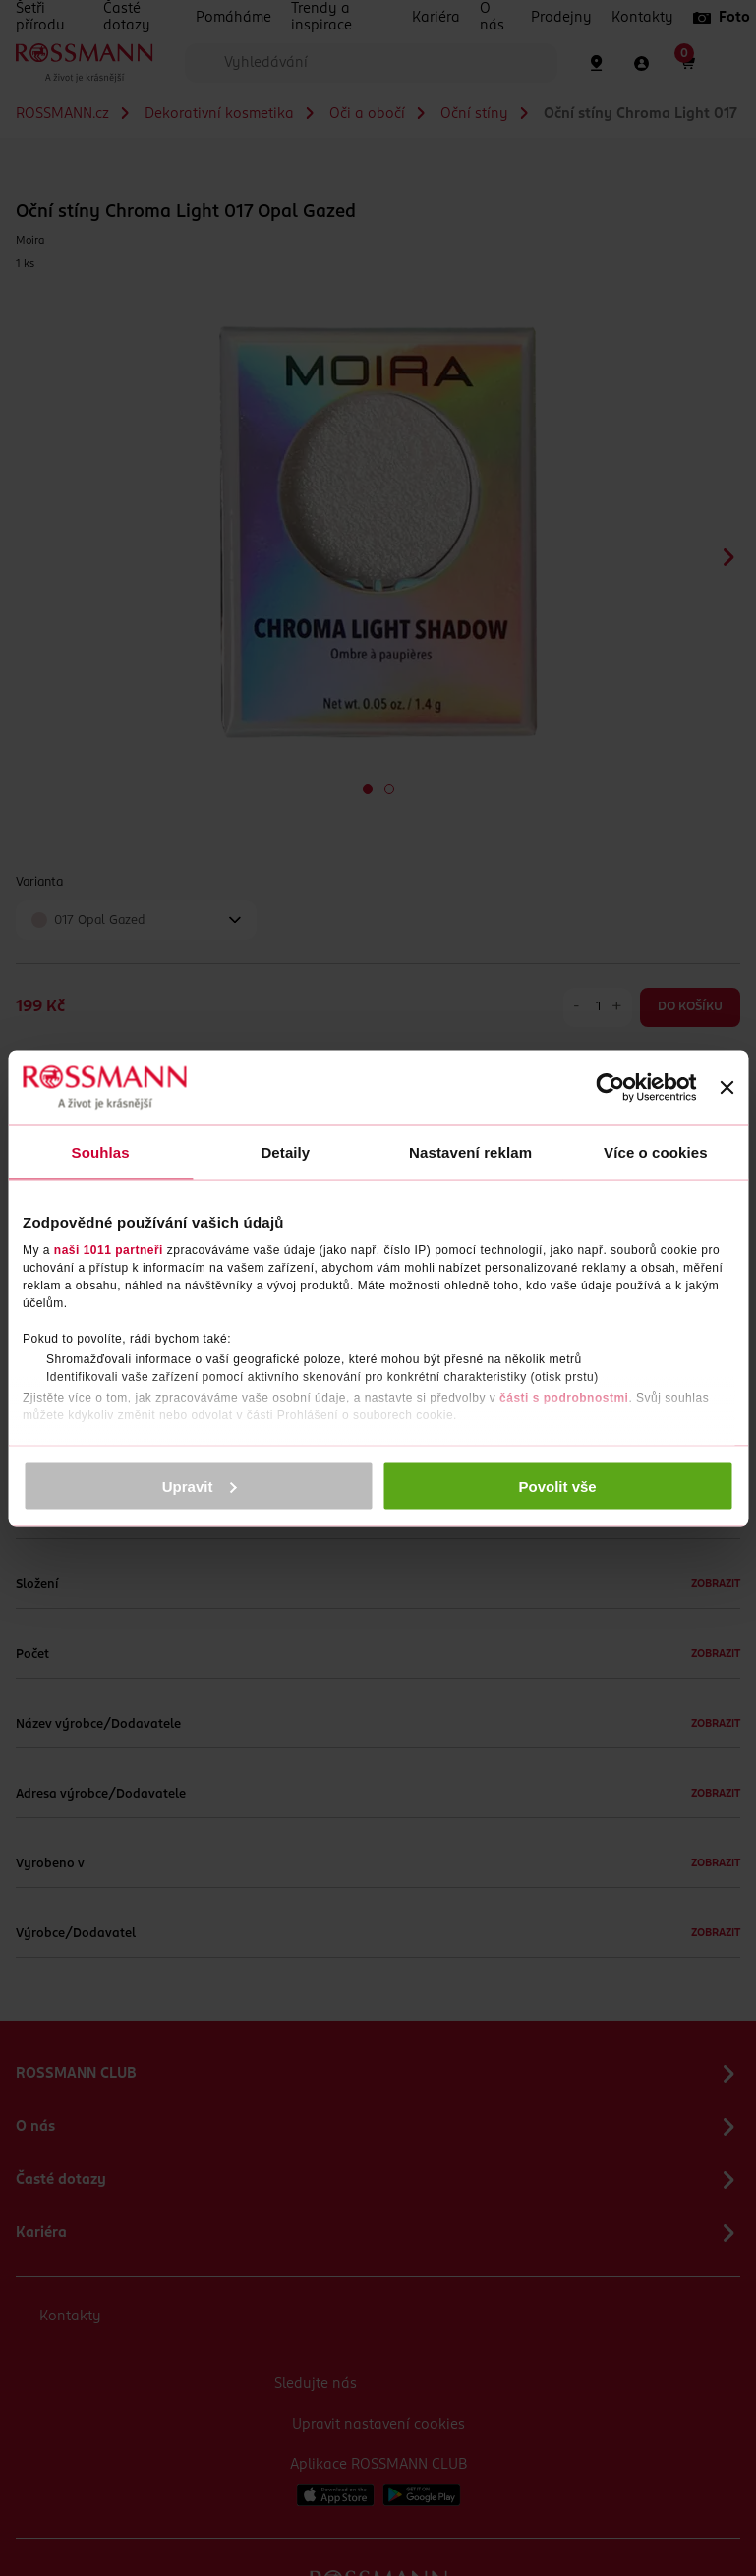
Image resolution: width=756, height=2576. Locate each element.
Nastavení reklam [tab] (470, 1151)
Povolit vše (558, 1485)
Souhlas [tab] (101, 1151)
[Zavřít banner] (726, 1087)
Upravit (199, 1485)
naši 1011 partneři (108, 1250)
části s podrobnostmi (563, 1397)
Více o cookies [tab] (656, 1151)
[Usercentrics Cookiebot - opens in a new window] (611, 1087)
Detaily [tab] (285, 1151)
